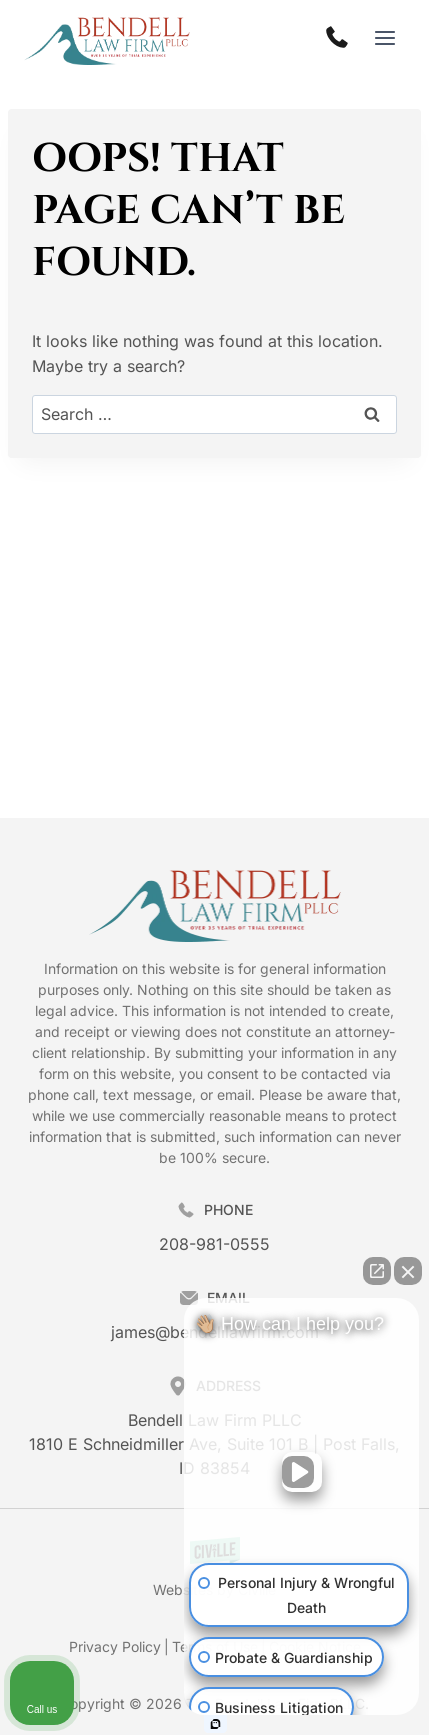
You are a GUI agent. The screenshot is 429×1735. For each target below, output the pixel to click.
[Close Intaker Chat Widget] (408, 1271)
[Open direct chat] (377, 1271)
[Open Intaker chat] (215, 1724)
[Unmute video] (302, 1472)
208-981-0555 (214, 1244)
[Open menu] (384, 38)
